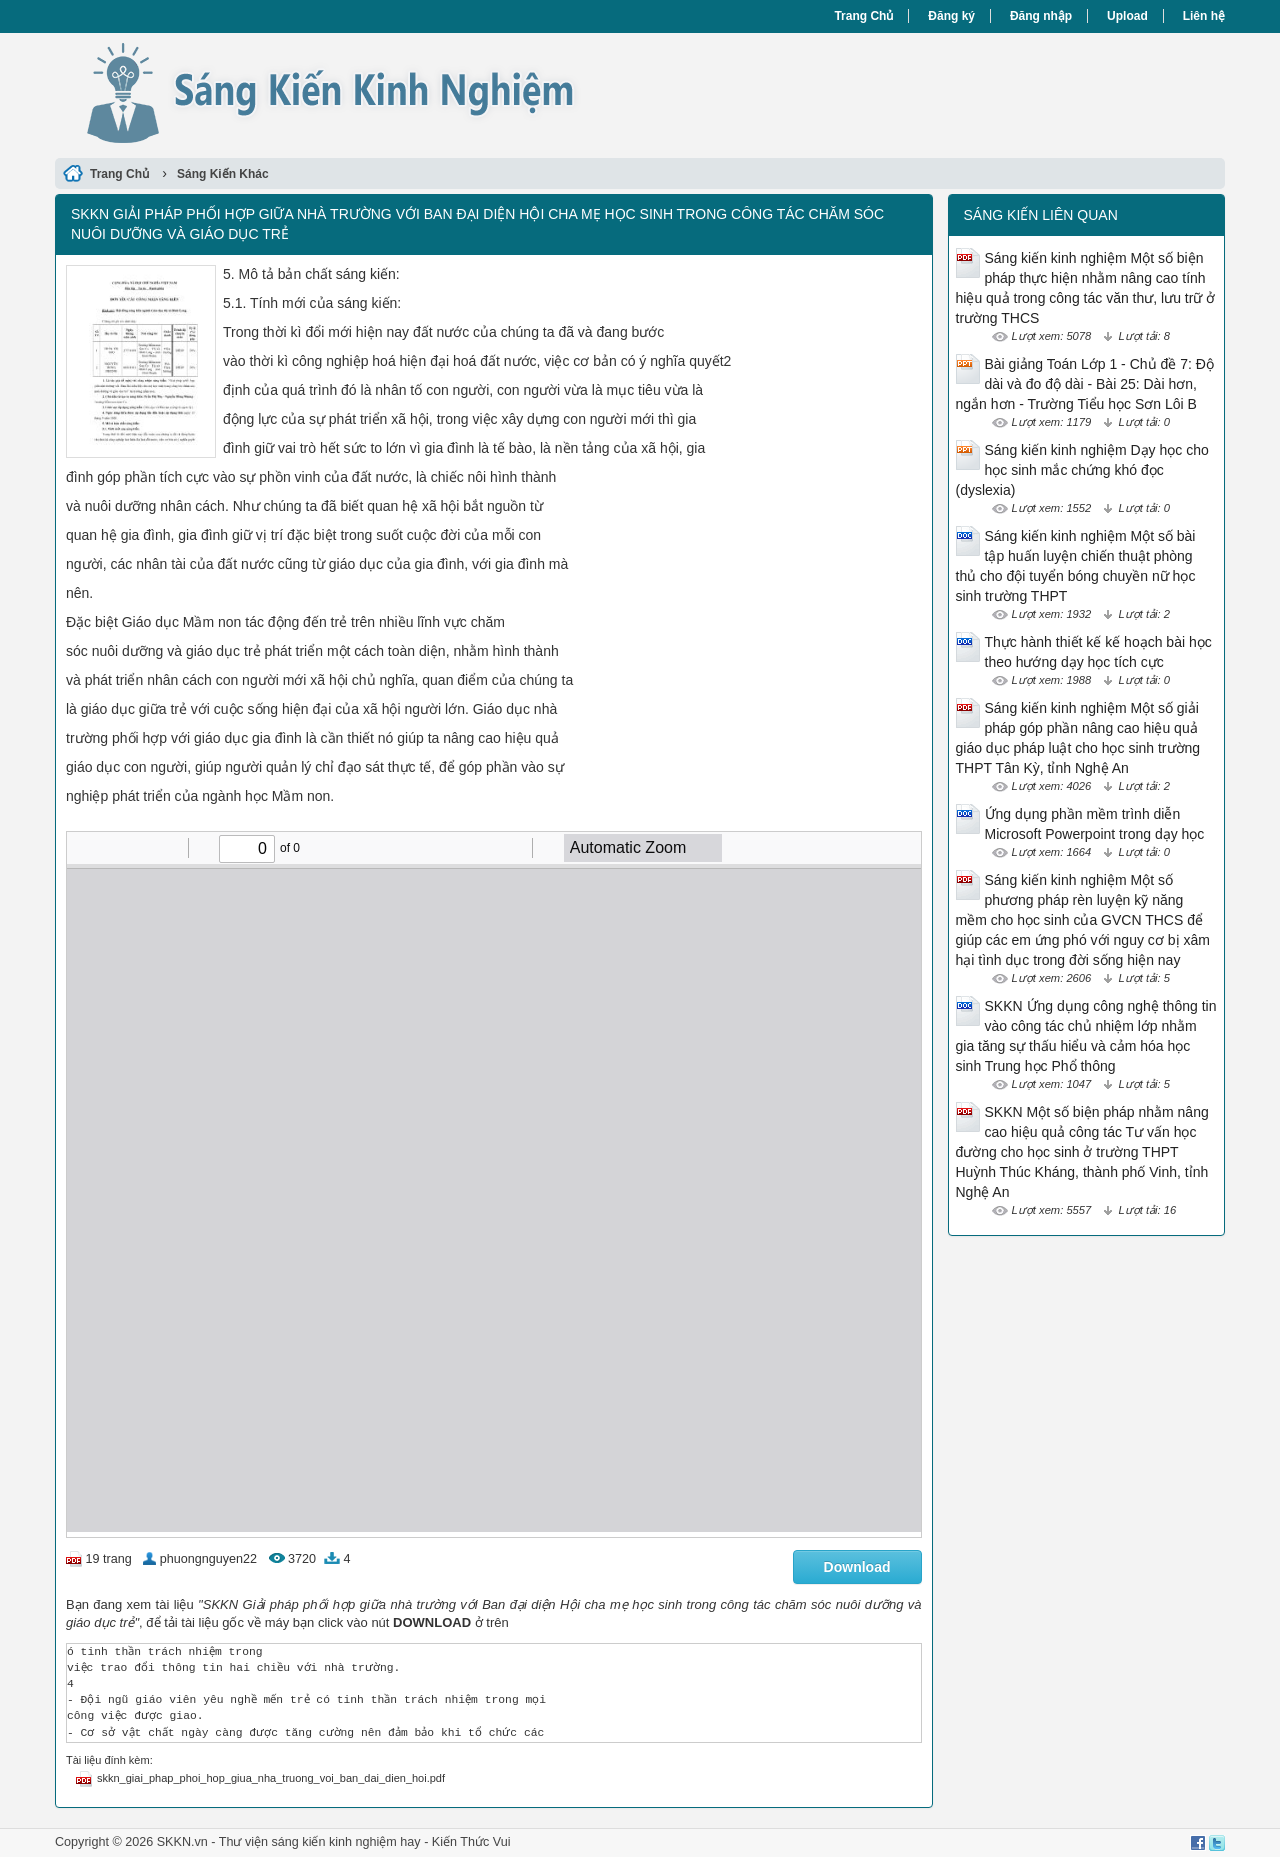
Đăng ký (951, 16)
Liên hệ (1204, 16)
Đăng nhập (1041, 16)
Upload (1127, 16)
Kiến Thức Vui (471, 1842)
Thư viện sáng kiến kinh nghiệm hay (320, 1842)
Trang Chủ (863, 16)
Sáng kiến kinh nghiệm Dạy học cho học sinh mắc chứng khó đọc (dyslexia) (1082, 470)
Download (857, 1567)
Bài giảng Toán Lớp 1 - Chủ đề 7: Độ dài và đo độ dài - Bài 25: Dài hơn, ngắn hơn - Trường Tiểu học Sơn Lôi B (1085, 384)
